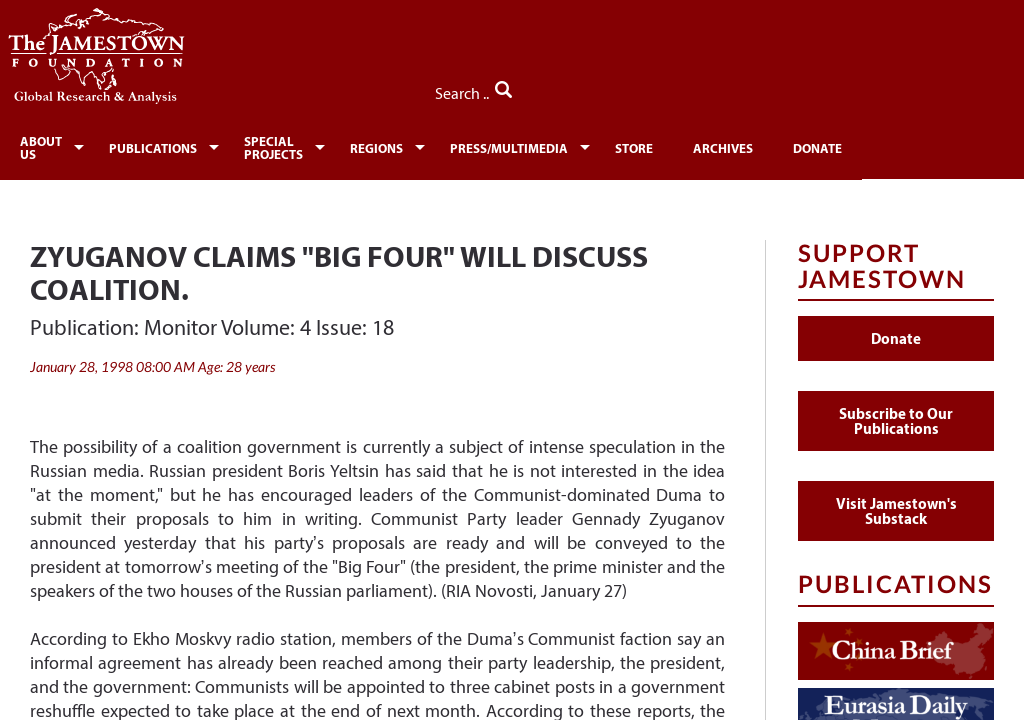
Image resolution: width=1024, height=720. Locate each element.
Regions (465, 146)
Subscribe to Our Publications (896, 413)
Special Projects (331, 146)
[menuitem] (56, 144)
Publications (179, 146)
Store (734, 146)
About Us (53, 146)
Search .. (951, 89)
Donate (924, 146)
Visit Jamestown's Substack (896, 503)
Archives (826, 146)
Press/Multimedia (604, 146)
